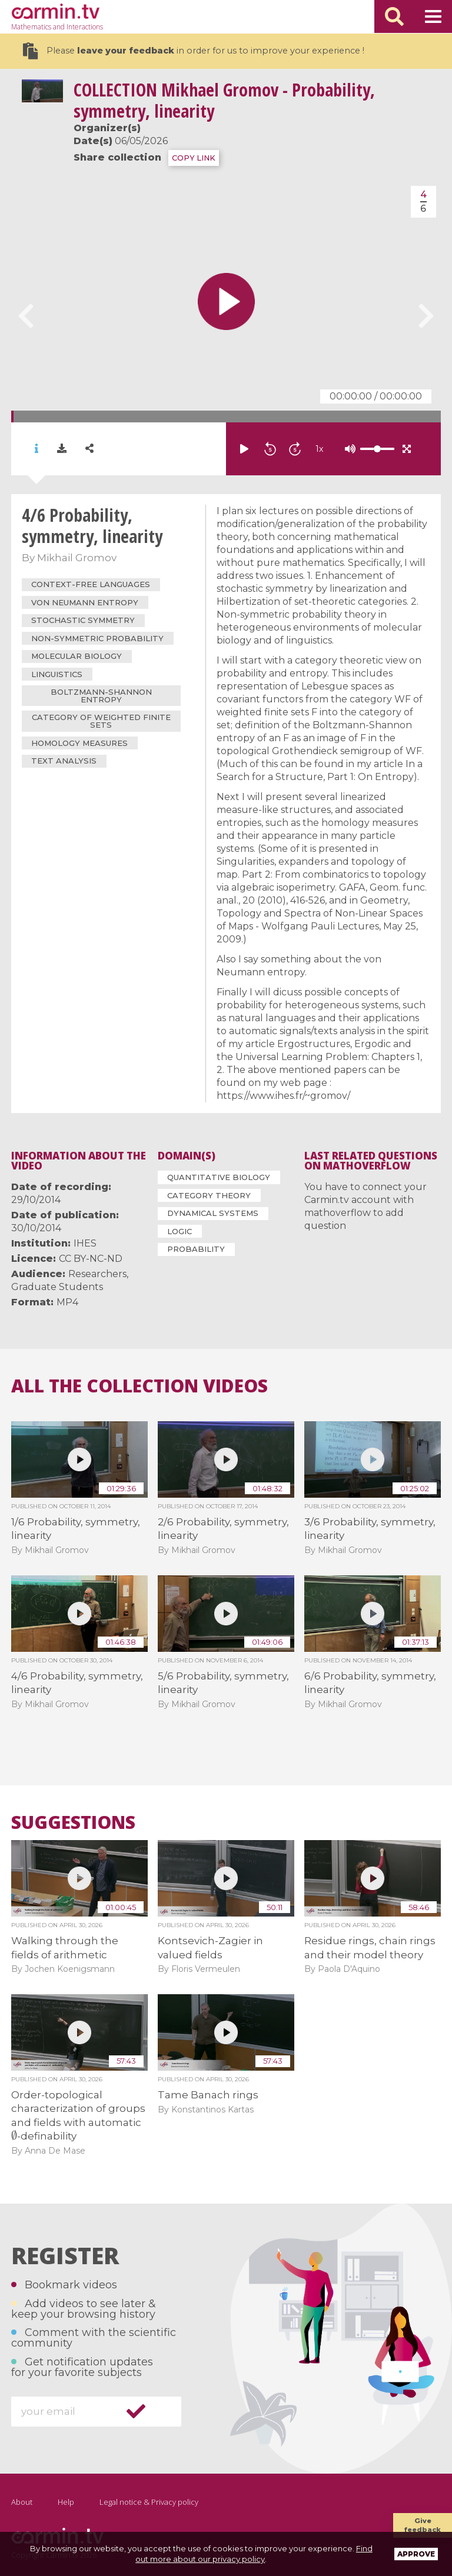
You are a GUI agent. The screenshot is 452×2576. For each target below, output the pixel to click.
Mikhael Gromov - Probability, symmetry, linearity (224, 100)
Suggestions (73, 1822)
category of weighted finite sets (101, 720)
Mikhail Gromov (77, 558)
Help (66, 2502)
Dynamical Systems (212, 1213)
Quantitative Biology (218, 1177)
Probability (196, 1249)
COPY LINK (193, 158)
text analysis (64, 760)
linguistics (56, 674)
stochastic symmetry (83, 620)
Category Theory (209, 1195)
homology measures (79, 743)
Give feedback (422, 2525)
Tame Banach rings (208, 2095)
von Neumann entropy (84, 602)
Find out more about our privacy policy (254, 2554)
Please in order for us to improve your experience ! (193, 50)
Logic (179, 1231)
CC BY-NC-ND (90, 1258)
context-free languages (90, 584)
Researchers (97, 1273)
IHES (85, 1243)
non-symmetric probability (97, 638)
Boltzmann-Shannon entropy (101, 695)
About (21, 2502)
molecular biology (76, 656)
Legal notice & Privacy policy (148, 2502)
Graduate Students (57, 1286)
